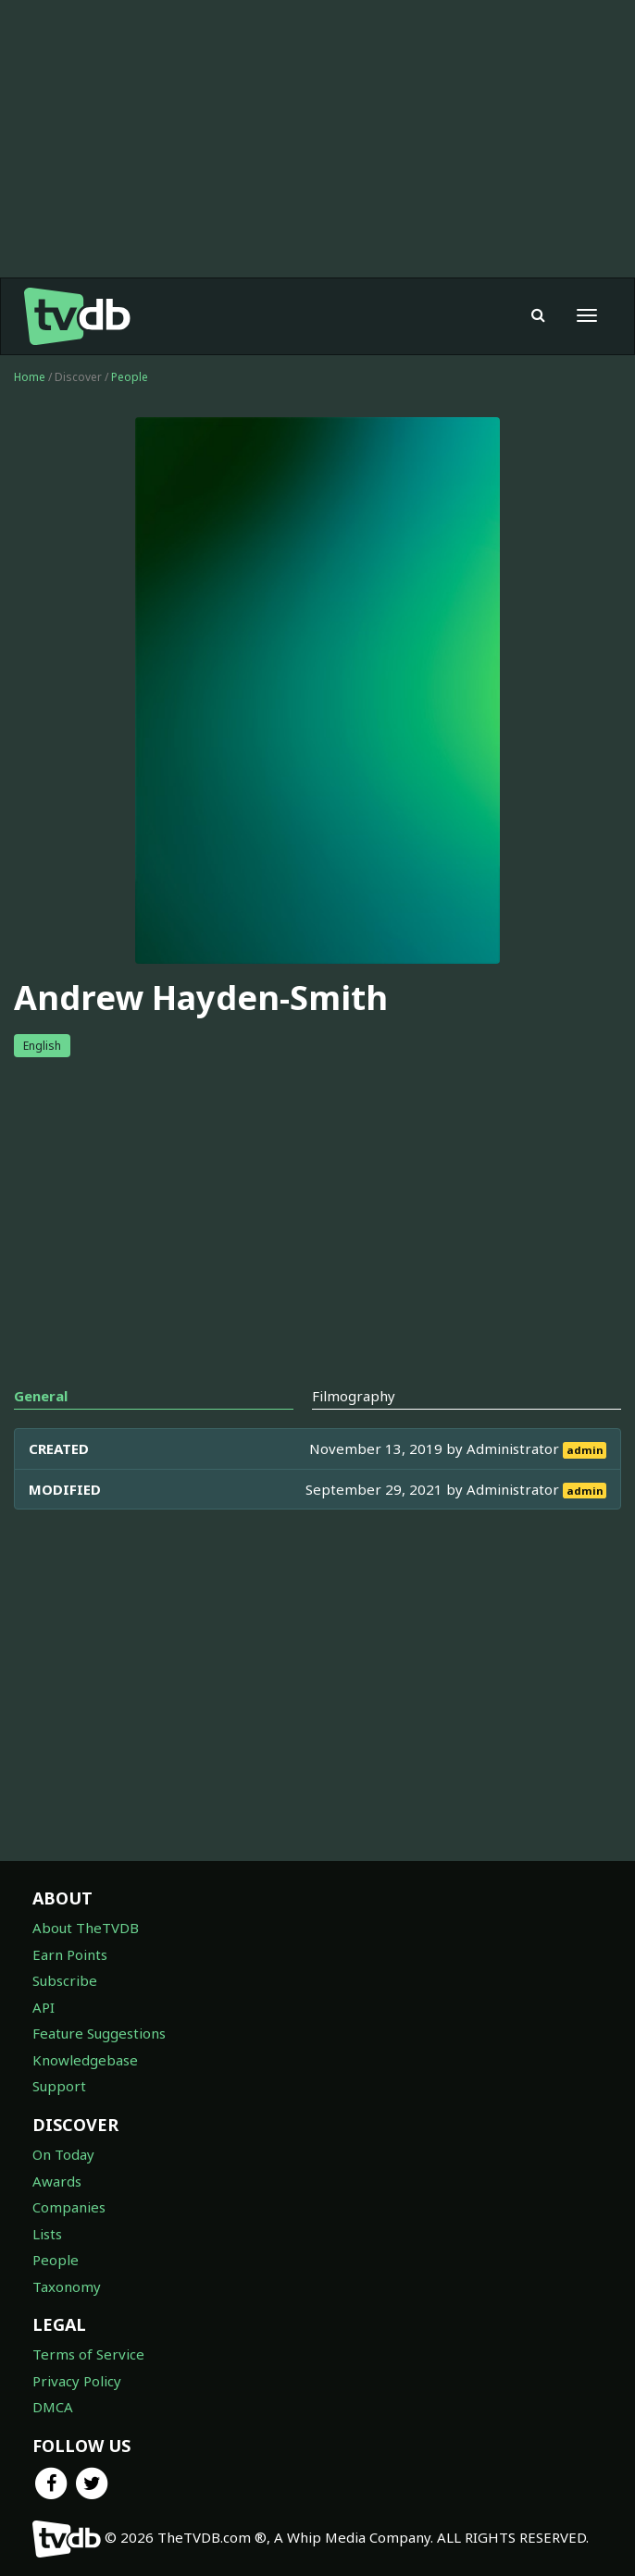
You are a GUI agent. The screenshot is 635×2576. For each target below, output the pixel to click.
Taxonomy (66, 2286)
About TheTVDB (85, 1927)
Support (59, 2086)
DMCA (52, 2406)
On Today (63, 2154)
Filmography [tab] (353, 1396)
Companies (69, 2207)
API (43, 2007)
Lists (47, 2234)
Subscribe (64, 1980)
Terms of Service (88, 2354)
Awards (56, 2181)
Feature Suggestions (99, 2033)
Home (29, 377)
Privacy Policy (76, 2381)
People (129, 377)
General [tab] (41, 1396)
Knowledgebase (85, 2060)
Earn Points (69, 1954)
